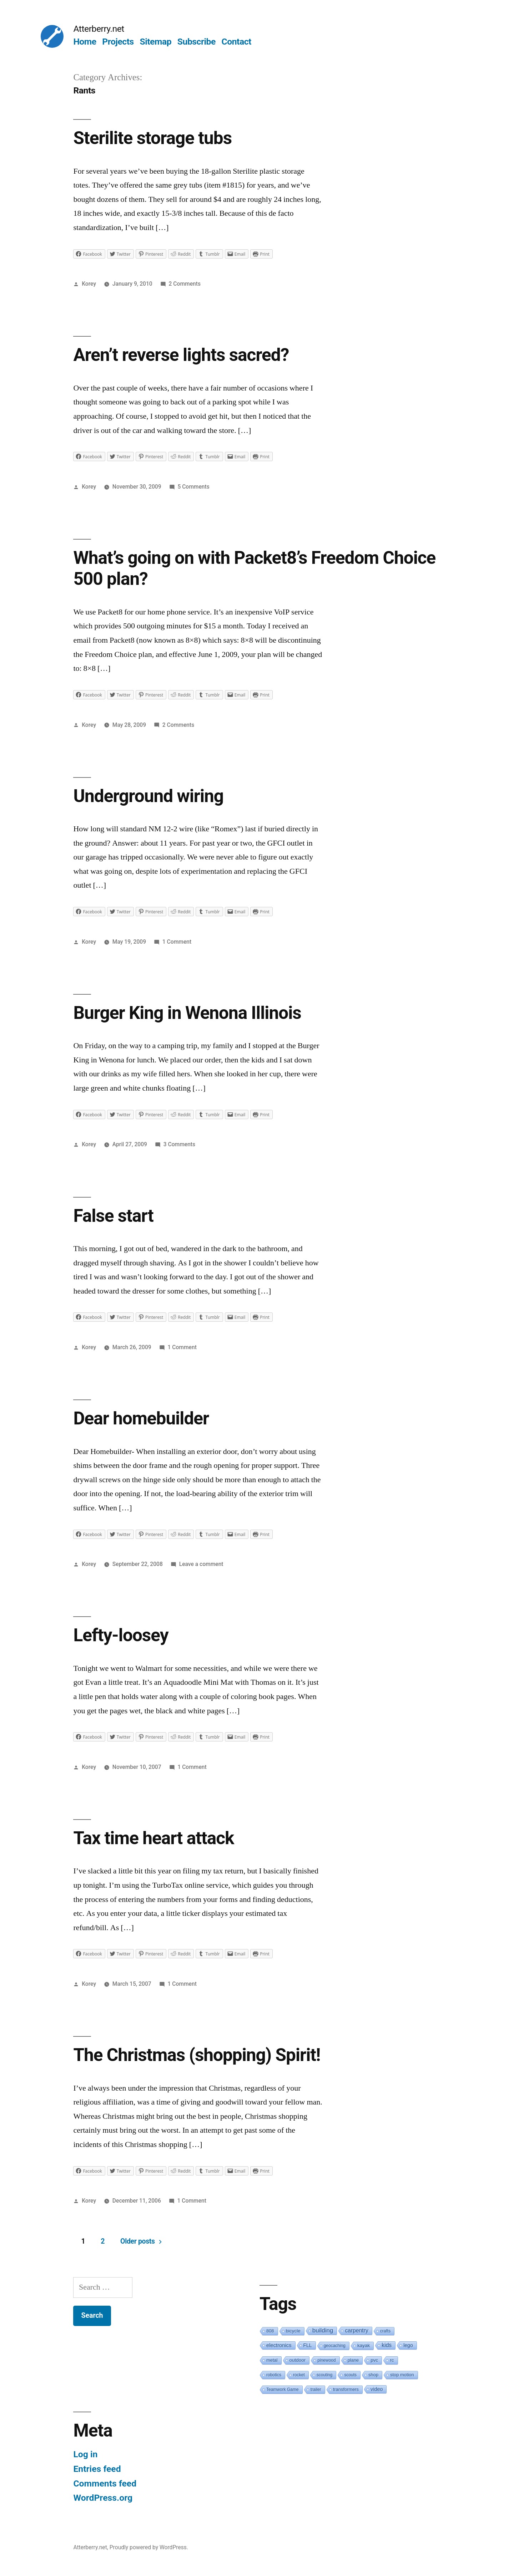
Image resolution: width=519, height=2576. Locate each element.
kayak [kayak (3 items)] (363, 2345)
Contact (236, 41)
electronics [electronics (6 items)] (279, 2345)
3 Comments (179, 1144)
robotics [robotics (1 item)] (273, 2374)
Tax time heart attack (153, 1838)
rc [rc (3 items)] (392, 2360)
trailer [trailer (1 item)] (316, 2389)
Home (84, 41)
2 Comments (185, 283)
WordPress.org (102, 2498)
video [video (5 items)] (377, 2389)
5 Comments (193, 486)
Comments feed (104, 2483)
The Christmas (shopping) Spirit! (196, 2055)
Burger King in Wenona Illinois (187, 1013)
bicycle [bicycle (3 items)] (293, 2330)
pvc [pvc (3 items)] (374, 2360)
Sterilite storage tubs (152, 138)
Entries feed (97, 2469)
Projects (117, 41)
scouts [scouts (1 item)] (350, 2374)
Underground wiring (148, 796)
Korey (89, 283)
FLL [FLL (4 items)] (307, 2345)
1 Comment (176, 941)
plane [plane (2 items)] (353, 2360)
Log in (85, 2454)
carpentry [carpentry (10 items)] (356, 2330)
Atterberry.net (98, 29)
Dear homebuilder (141, 1418)
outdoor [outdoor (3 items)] (297, 2360)
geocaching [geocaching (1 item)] (335, 2345)
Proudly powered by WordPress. (149, 2547)
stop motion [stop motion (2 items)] (402, 2374)
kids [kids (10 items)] (387, 2345)
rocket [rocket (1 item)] (299, 2374)
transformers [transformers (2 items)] (346, 2389)
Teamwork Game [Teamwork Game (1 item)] (282, 2389)
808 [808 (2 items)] (270, 2330)
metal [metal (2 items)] (272, 2360)
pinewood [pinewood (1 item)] (326, 2360)
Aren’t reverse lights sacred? (181, 355)
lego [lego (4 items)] (408, 2345)
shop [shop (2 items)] (373, 2374)
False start (113, 1215)
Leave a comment (201, 1564)
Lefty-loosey (120, 1635)
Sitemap (155, 41)
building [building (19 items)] (322, 2330)
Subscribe (196, 41)
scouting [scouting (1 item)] (325, 2374)
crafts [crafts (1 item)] (385, 2330)
